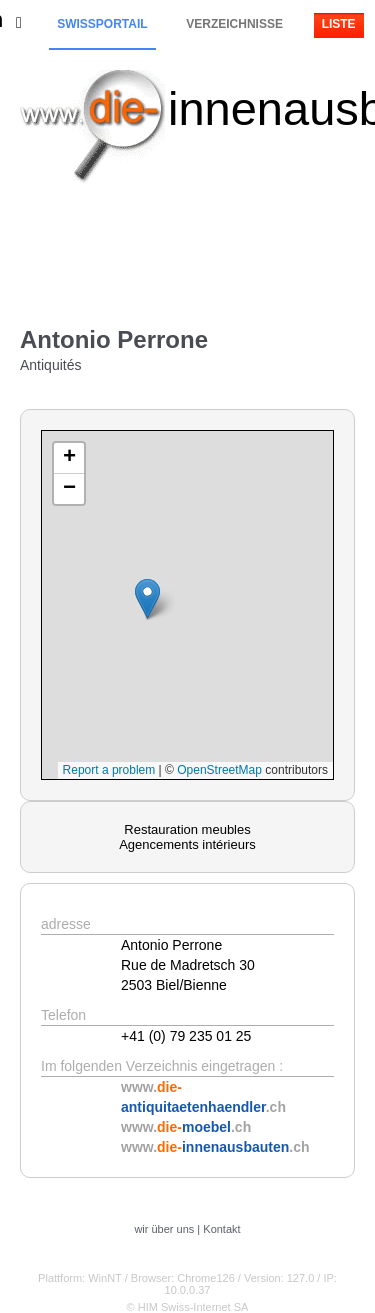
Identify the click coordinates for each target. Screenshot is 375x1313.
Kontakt (221, 1229)
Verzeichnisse (234, 24)
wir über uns (164, 1229)
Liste (339, 24)
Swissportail (102, 24)
